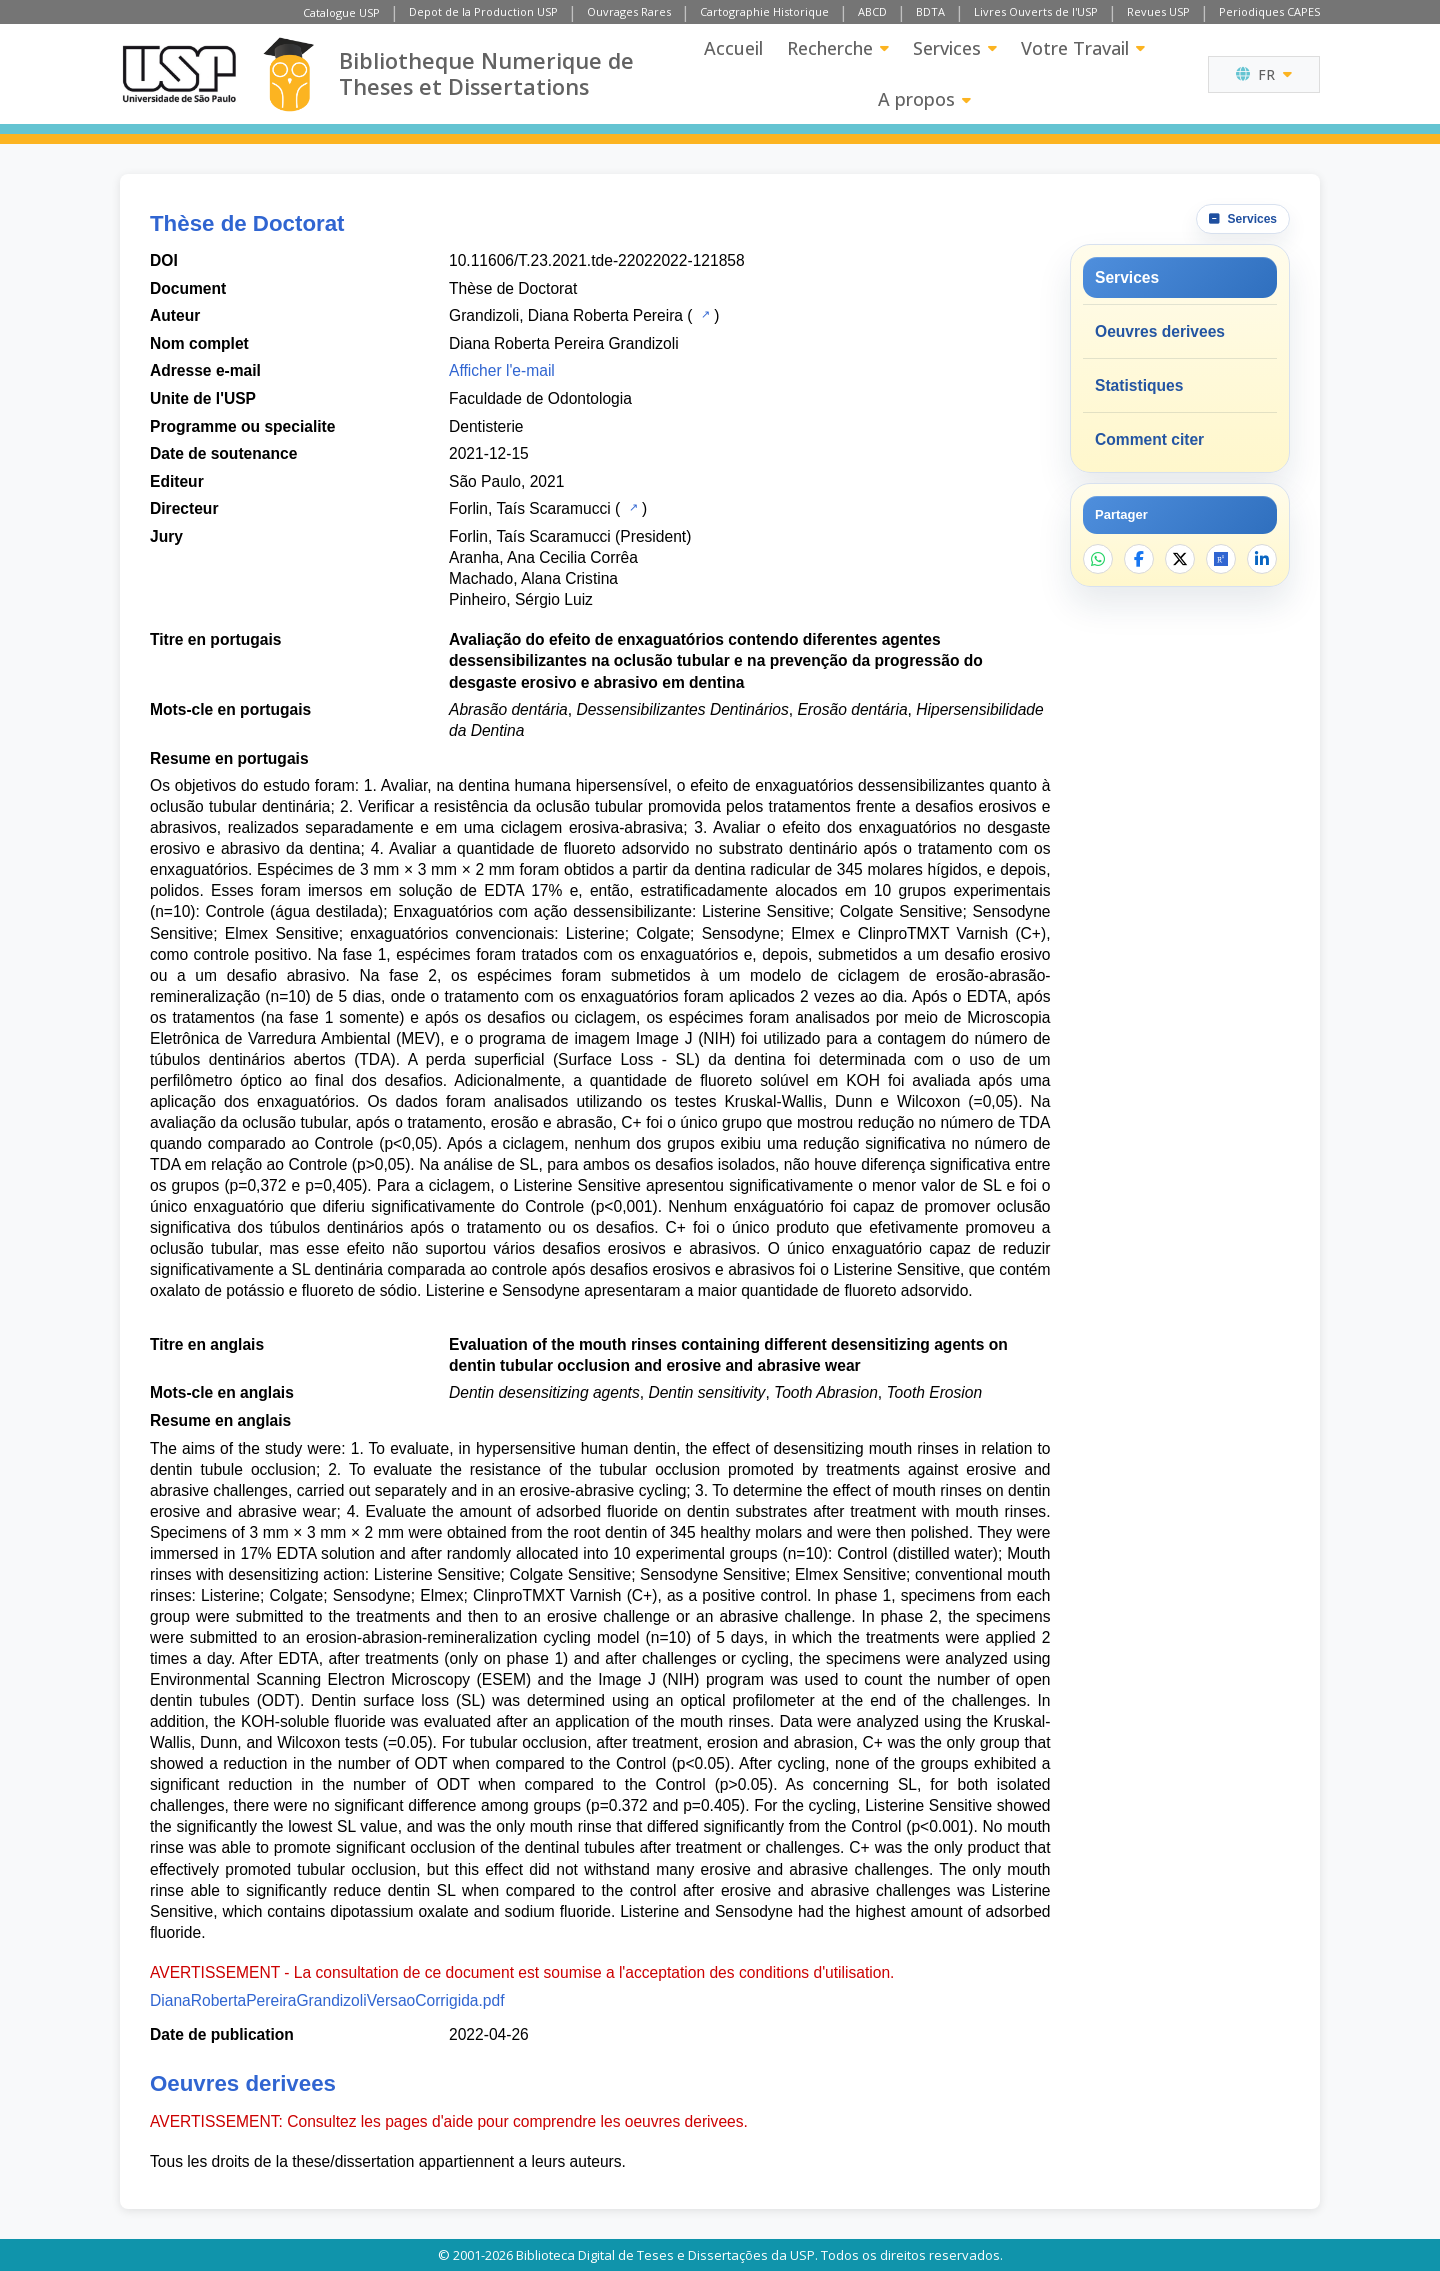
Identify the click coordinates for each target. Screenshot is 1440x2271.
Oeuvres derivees (1160, 331)
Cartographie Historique (764, 11)
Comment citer (1149, 439)
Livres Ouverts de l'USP (1036, 11)
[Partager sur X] (1180, 559)
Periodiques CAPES (1269, 11)
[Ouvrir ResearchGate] (1221, 559)
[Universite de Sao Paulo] (179, 74)
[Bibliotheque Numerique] (288, 74)
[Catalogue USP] (703, 314)
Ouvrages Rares (629, 11)
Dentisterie (486, 426)
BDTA (930, 11)
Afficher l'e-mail (502, 370)
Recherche (838, 48)
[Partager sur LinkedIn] (1262, 559)
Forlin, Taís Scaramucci (530, 508)
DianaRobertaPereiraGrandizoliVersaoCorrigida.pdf (327, 2000)
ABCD (872, 11)
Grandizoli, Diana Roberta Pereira (566, 315)
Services (955, 48)
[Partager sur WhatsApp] (1098, 559)
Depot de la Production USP (483, 11)
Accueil (733, 48)
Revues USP (1158, 11)
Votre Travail (1083, 48)
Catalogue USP (341, 12)
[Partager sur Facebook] (1139, 559)
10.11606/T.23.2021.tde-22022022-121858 (597, 260)
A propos (924, 99)
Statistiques (1139, 385)
